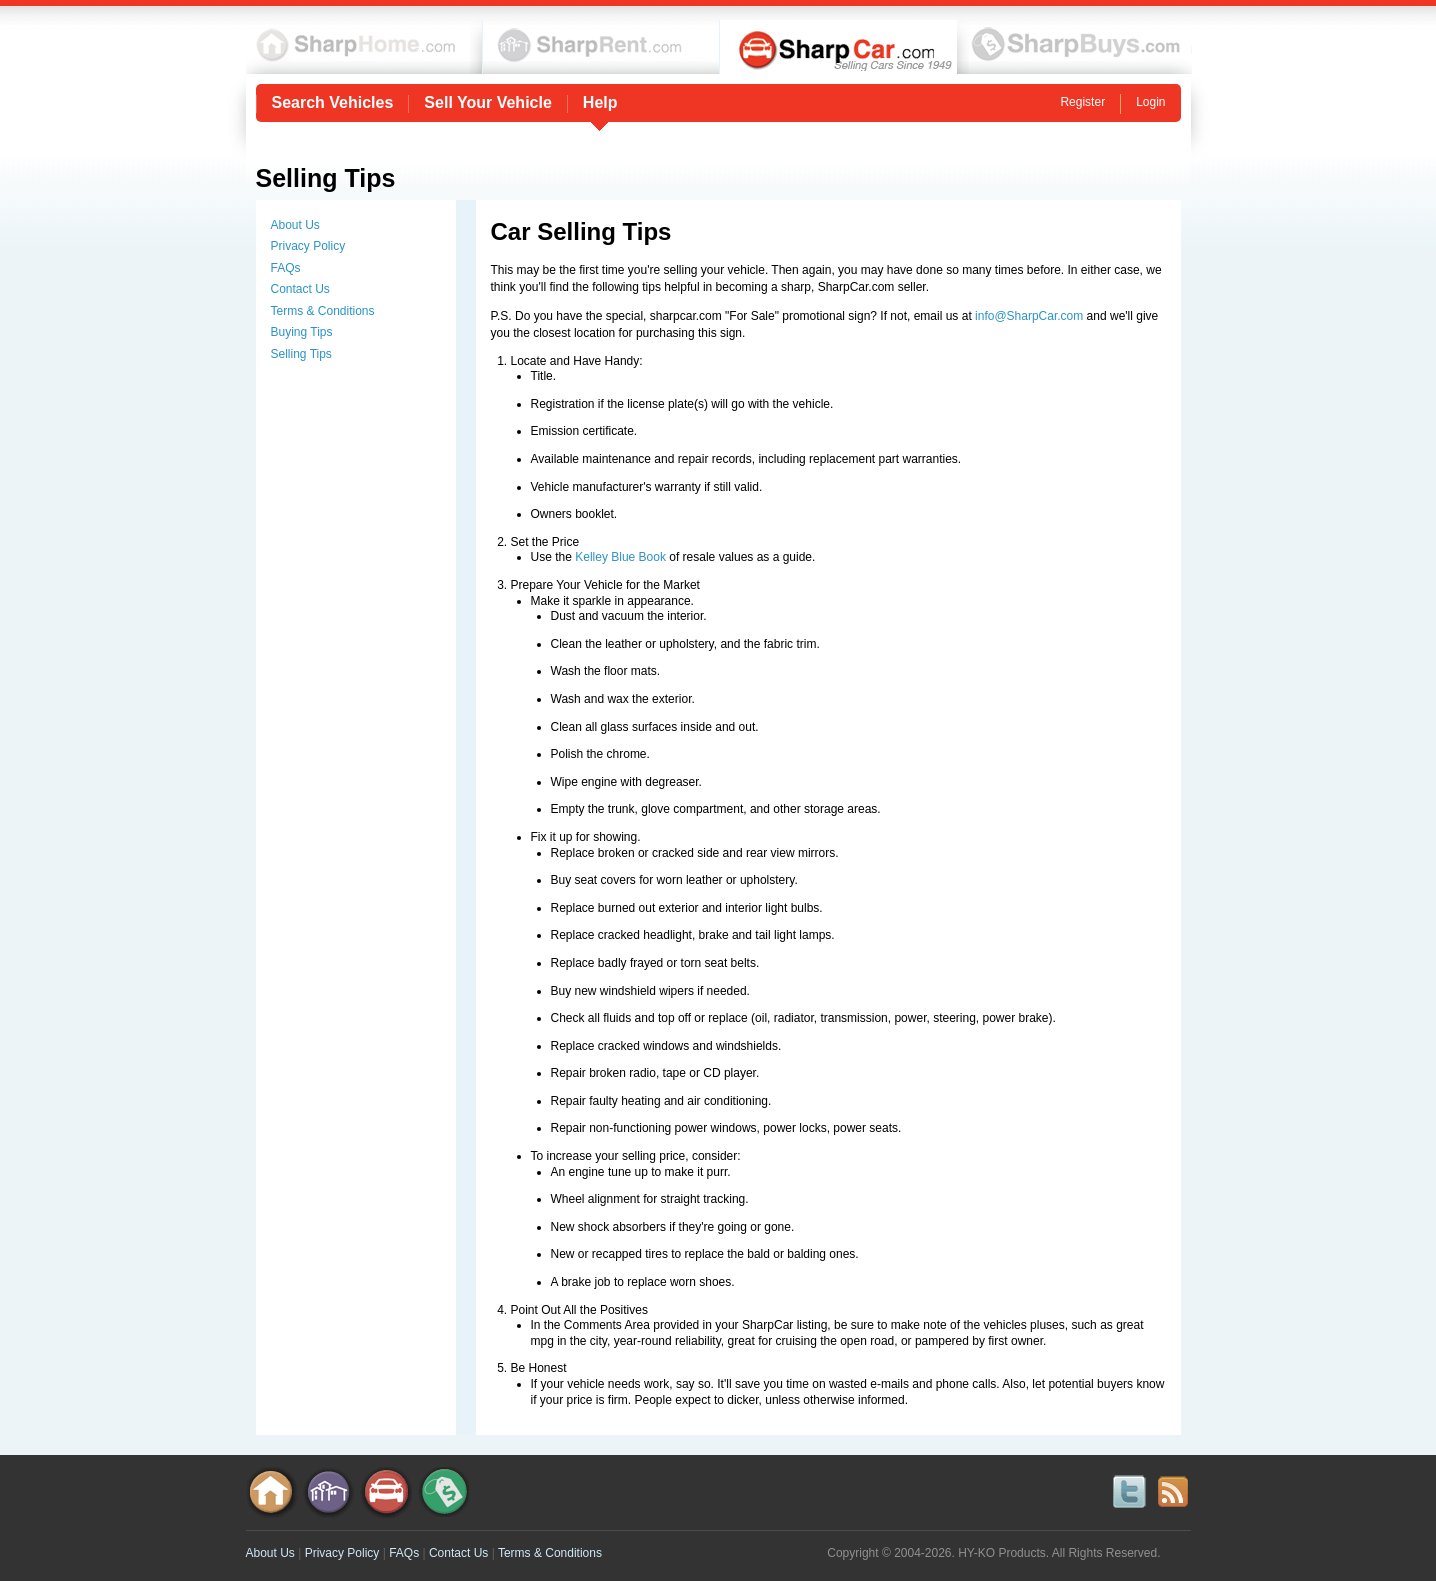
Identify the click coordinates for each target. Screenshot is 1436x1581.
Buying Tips (302, 332)
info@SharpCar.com (1029, 316)
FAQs (286, 268)
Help (600, 103)
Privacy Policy (308, 246)
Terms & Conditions (323, 311)
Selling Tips (301, 354)
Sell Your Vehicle (487, 103)
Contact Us (300, 289)
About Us (295, 225)
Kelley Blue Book (620, 557)
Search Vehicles (333, 103)
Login (1150, 102)
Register (1082, 102)
